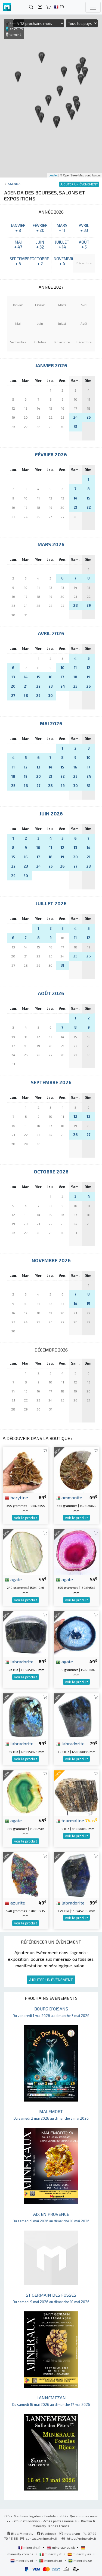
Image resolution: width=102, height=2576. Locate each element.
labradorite (19, 1661)
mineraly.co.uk (61, 2547)
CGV (7, 2516)
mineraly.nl (22, 2560)
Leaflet (53, 175)
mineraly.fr (30, 2547)
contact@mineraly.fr (42, 2538)
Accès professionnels (60, 2521)
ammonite (69, 1497)
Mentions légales (27, 2516)
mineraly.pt (51, 2560)
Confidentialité (55, 2516)
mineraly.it (50, 2554)
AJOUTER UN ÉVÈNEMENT (51, 1979)
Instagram (70, 2533)
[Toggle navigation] (93, 7)
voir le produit (25, 1518)
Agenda (14, 183)
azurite (15, 1902)
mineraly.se (80, 2560)
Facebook (46, 2533)
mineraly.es (79, 2554)
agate (13, 1579)
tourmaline (70, 1820)
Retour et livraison (26, 2521)
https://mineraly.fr (82, 2538)
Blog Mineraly (20, 2533)
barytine (16, 1497)
